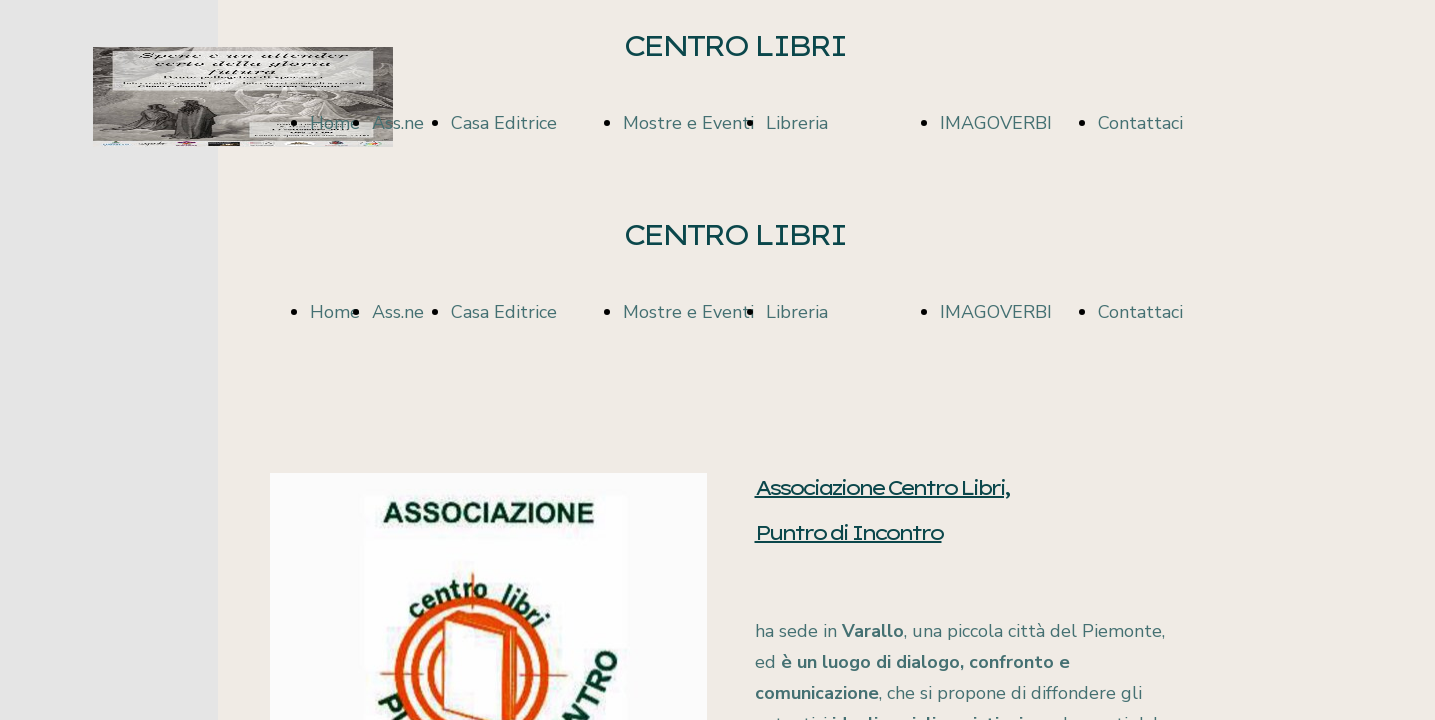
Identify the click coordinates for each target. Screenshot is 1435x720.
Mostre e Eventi (688, 123)
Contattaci (1140, 123)
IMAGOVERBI (996, 123)
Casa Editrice (504, 123)
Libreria (797, 123)
